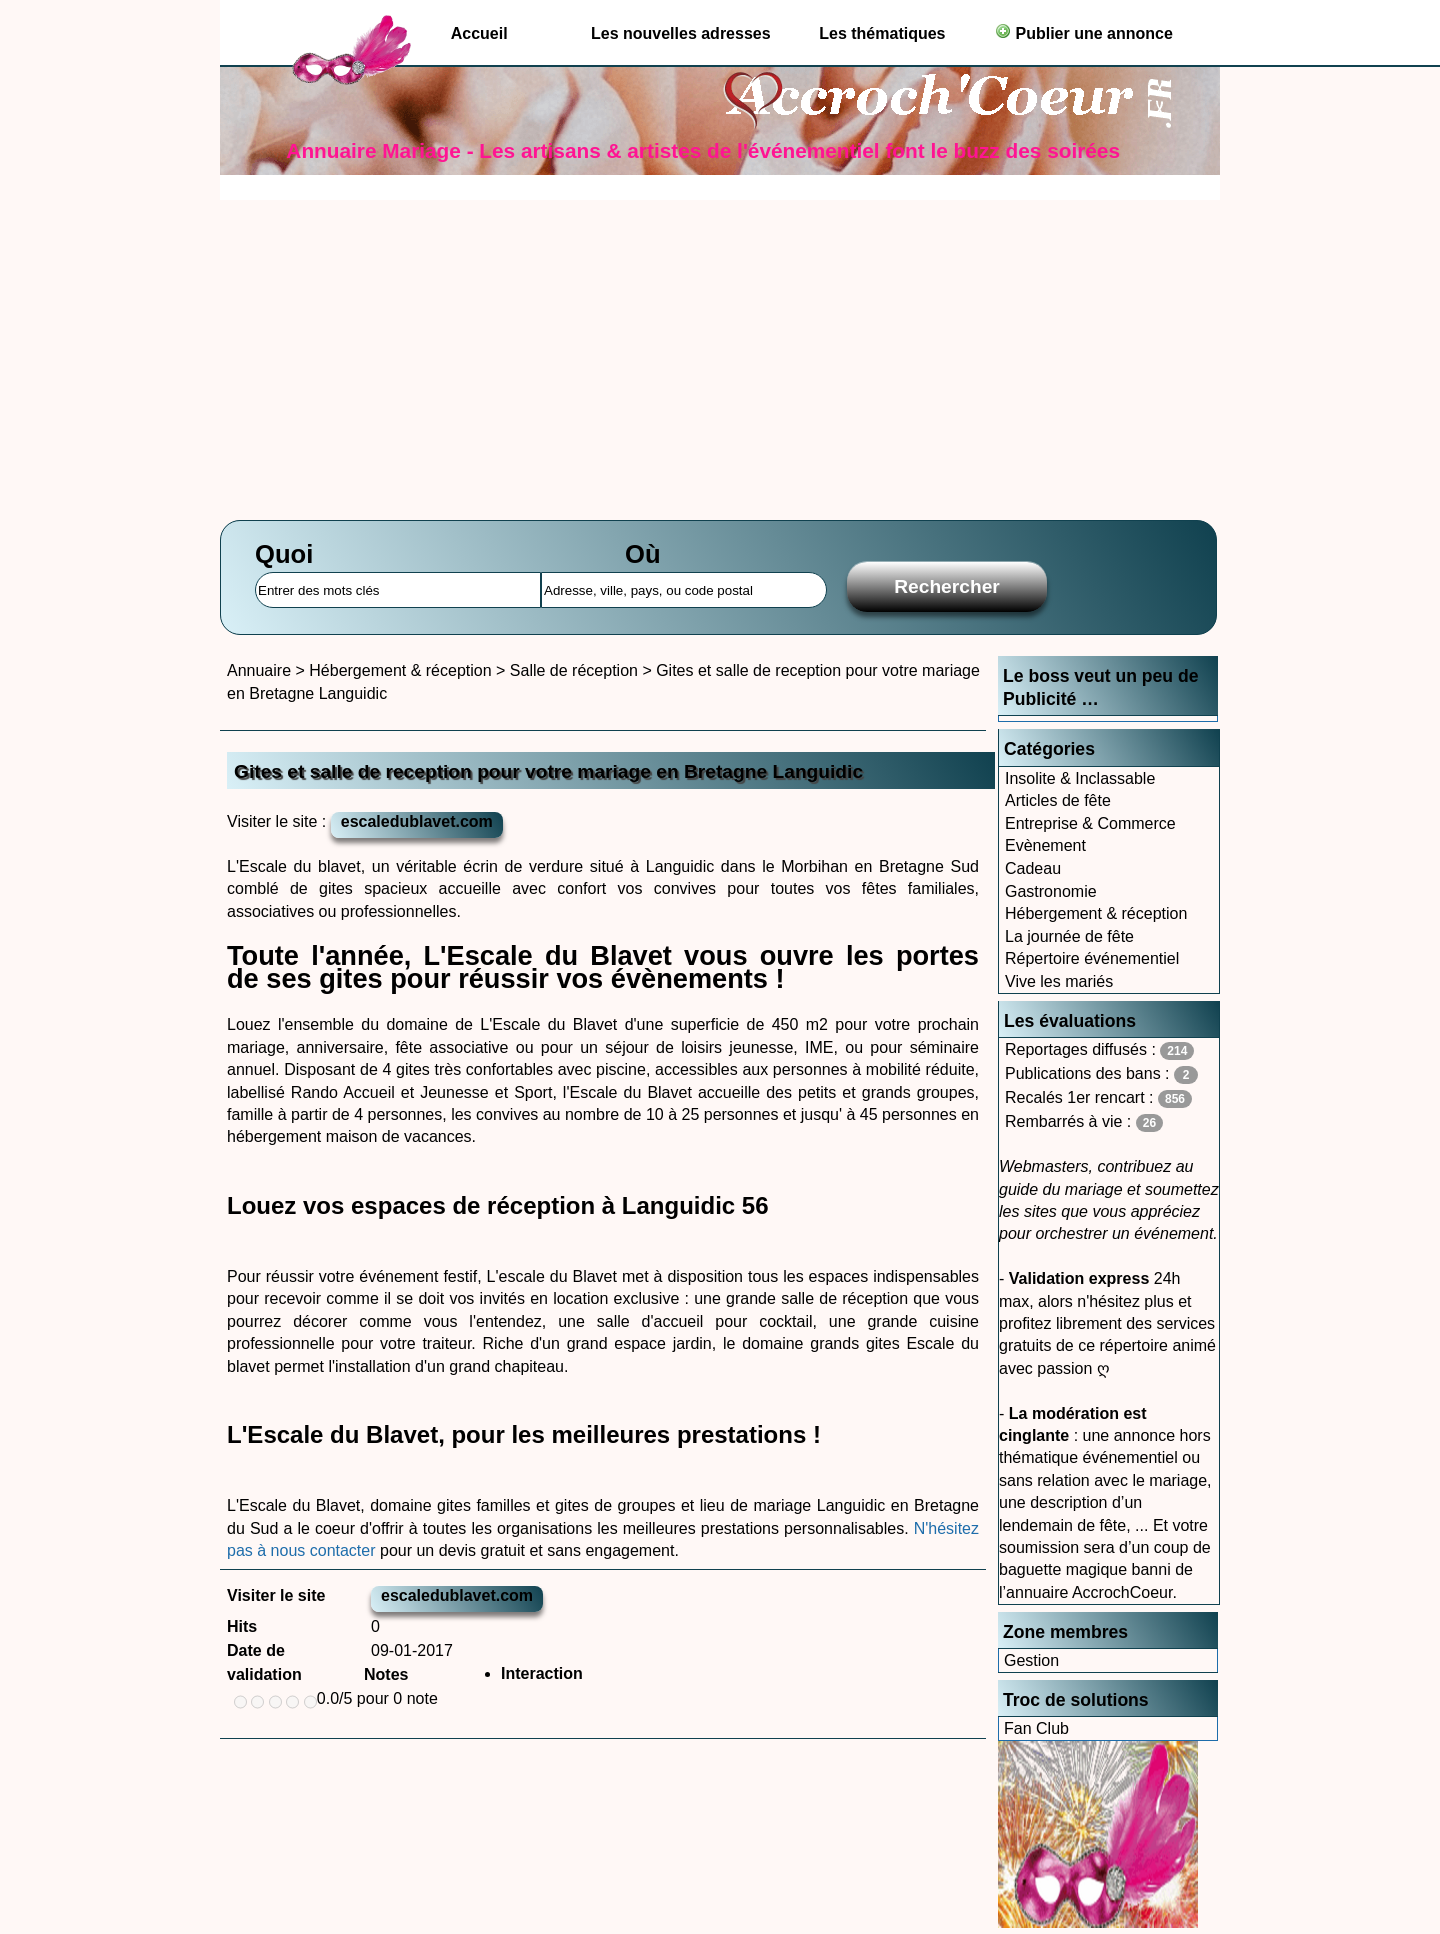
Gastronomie (1051, 891)
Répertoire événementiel (1092, 958)
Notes (386, 1674)
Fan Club (1036, 1728)
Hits (242, 1626)
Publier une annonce (1084, 32)
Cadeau (1033, 868)
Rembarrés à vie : (1084, 1122)
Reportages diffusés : (1099, 1050)
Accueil (479, 33)
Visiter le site (276, 1595)
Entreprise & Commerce (1090, 823)
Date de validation (264, 1662)
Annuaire (259, 670)
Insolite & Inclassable (1080, 778)
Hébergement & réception (1096, 913)
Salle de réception (574, 670)
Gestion (1031, 1660)
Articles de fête (1058, 800)
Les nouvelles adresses (681, 33)
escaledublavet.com (417, 821)
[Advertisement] (720, 350)
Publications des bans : (1101, 1074)
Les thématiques (882, 33)
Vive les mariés (1059, 981)
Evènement (1045, 845)
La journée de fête (1069, 936)
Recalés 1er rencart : (1098, 1098)
